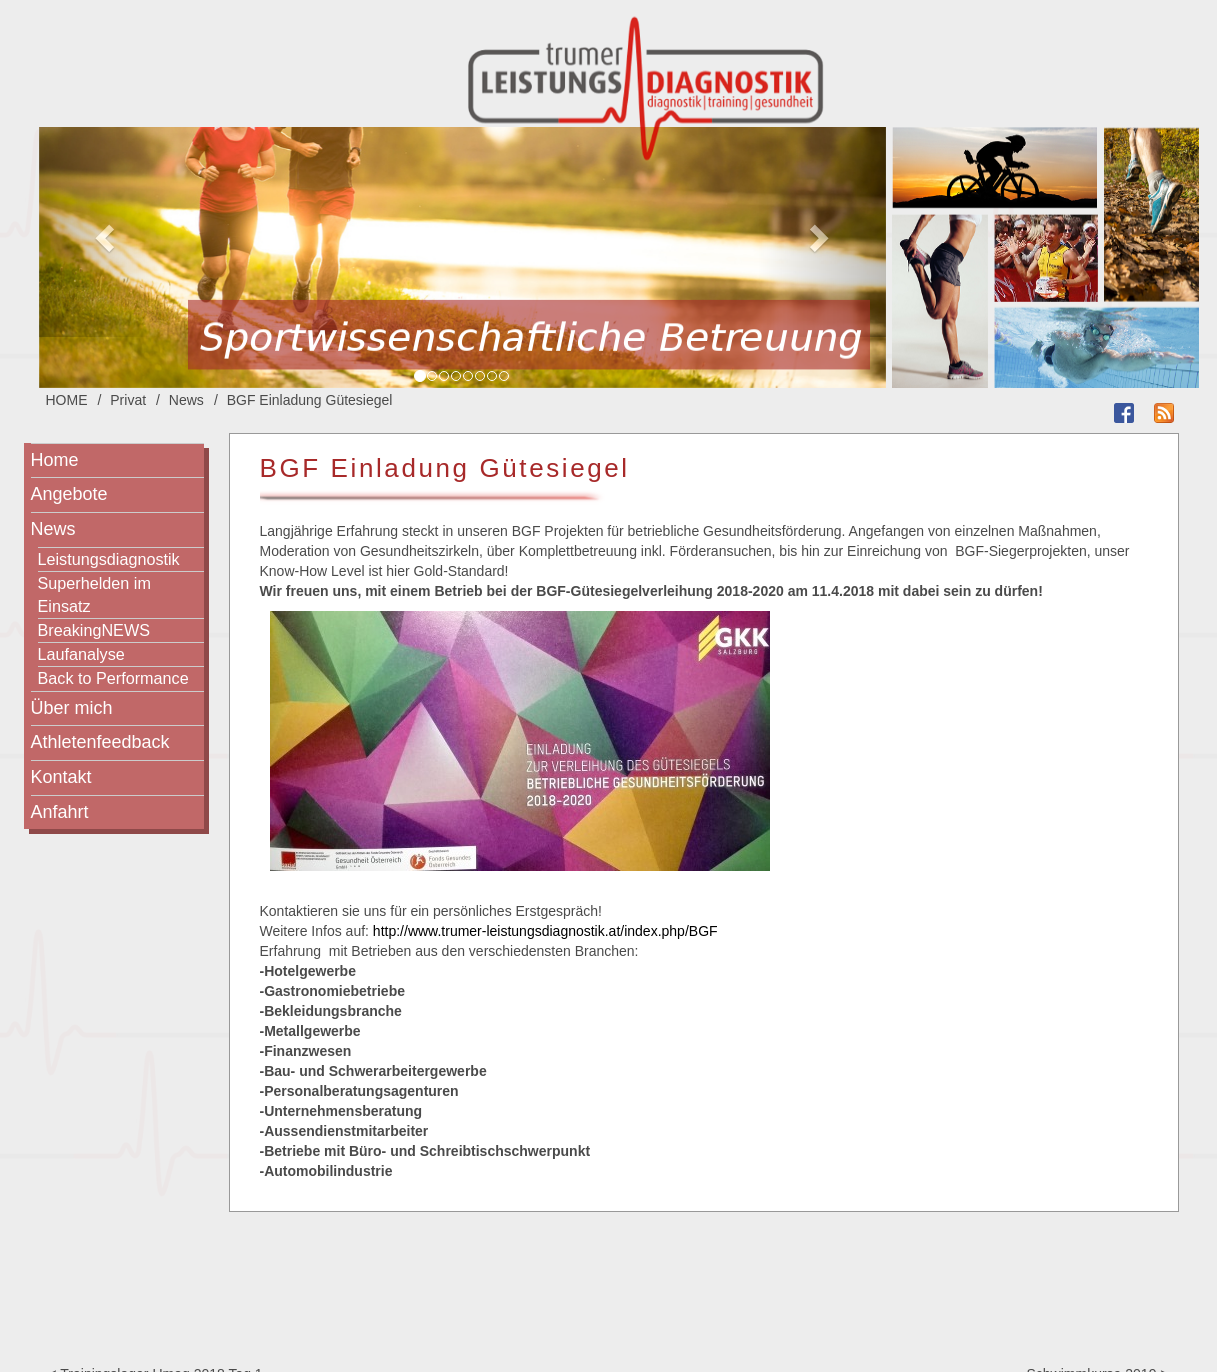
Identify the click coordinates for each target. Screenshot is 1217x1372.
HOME (67, 400)
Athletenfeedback (100, 742)
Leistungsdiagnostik (109, 559)
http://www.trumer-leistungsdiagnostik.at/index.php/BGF (545, 931)
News (186, 400)
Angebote (69, 494)
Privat (128, 400)
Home (55, 460)
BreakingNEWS (94, 630)
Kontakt (61, 777)
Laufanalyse (81, 654)
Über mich (72, 708)
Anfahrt (60, 812)
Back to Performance (113, 678)
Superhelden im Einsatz (94, 594)
